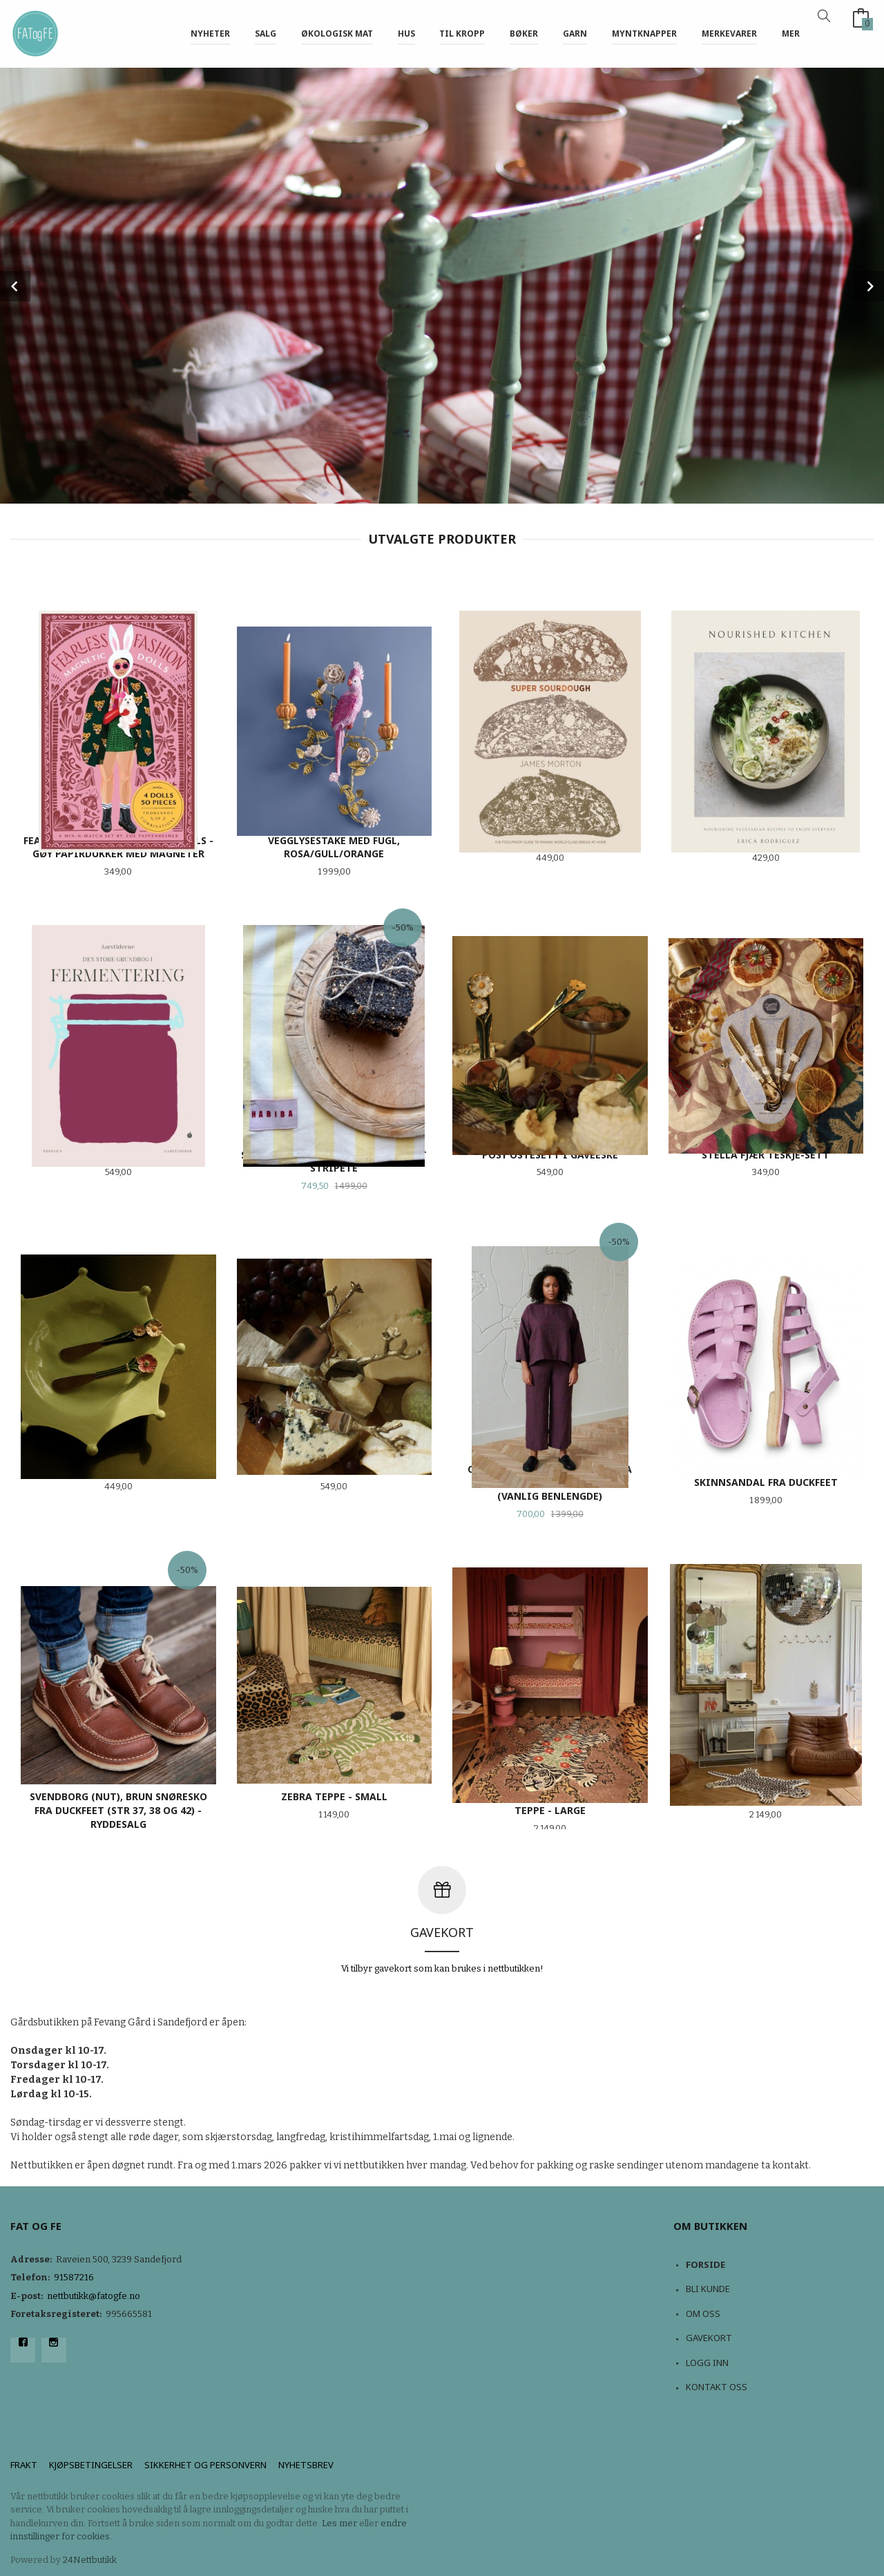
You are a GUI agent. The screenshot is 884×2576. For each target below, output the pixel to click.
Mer (791, 33)
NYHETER (210, 33)
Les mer (339, 2523)
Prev (15, 286)
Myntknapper (644, 33)
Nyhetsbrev (306, 2465)
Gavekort (709, 2337)
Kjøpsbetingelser (91, 2465)
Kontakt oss (716, 2387)
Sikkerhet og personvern (205, 2465)
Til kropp (462, 33)
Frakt (23, 2465)
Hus (406, 33)
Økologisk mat (337, 33)
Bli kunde (708, 2288)
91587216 (74, 2277)
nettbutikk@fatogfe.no (93, 2296)
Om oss (703, 2313)
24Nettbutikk (90, 2560)
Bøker (524, 33)
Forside (705, 2264)
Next (869, 286)
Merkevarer (729, 33)
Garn (575, 33)
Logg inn (707, 2362)
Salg (265, 33)
